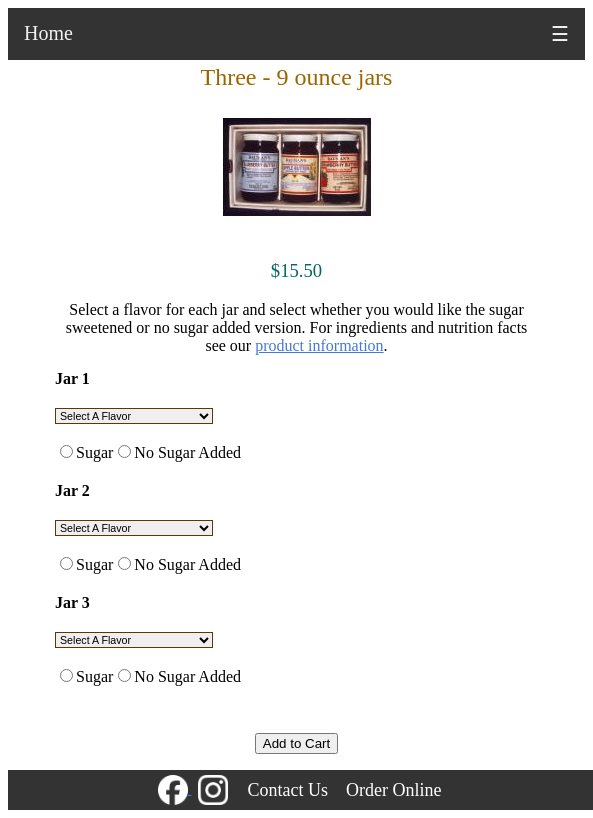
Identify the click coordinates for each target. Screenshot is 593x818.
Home (48, 33)
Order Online (393, 790)
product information (319, 345)
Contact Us (288, 790)
